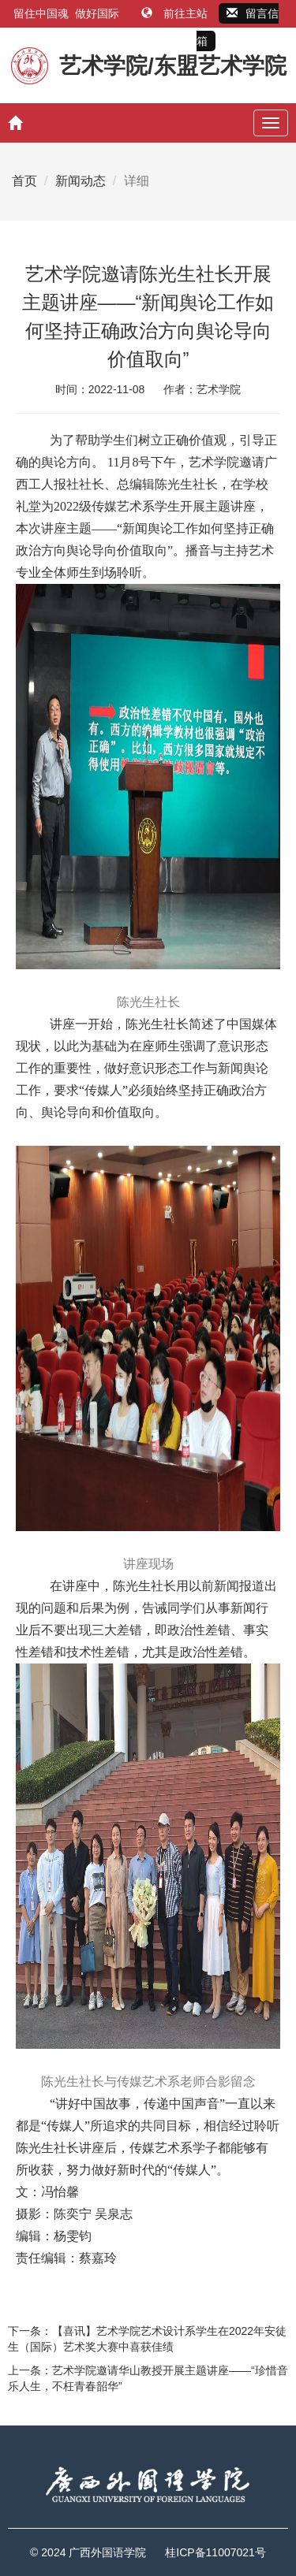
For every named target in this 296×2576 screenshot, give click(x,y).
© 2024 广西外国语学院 (88, 2552)
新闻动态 (80, 181)
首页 (24, 181)
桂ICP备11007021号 (215, 2552)
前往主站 (176, 13)
